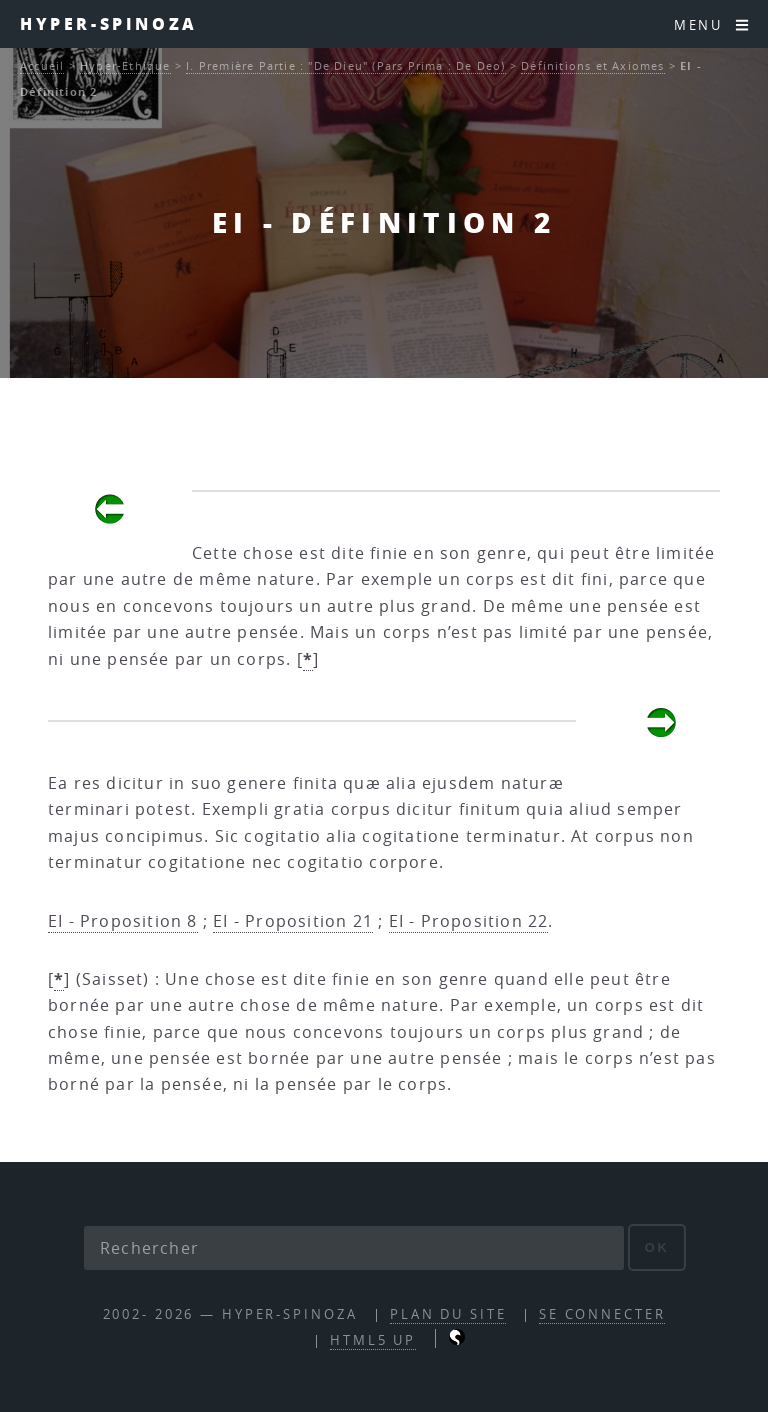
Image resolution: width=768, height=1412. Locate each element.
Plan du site (448, 1314)
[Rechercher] (354, 1248)
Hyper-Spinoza (109, 23)
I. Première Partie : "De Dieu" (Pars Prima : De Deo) (345, 65)
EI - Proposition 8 (123, 921)
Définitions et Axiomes (592, 65)
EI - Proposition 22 (469, 921)
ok (657, 1247)
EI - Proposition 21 (293, 921)
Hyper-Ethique (125, 65)
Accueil (42, 65)
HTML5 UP (373, 1340)
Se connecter (602, 1314)
